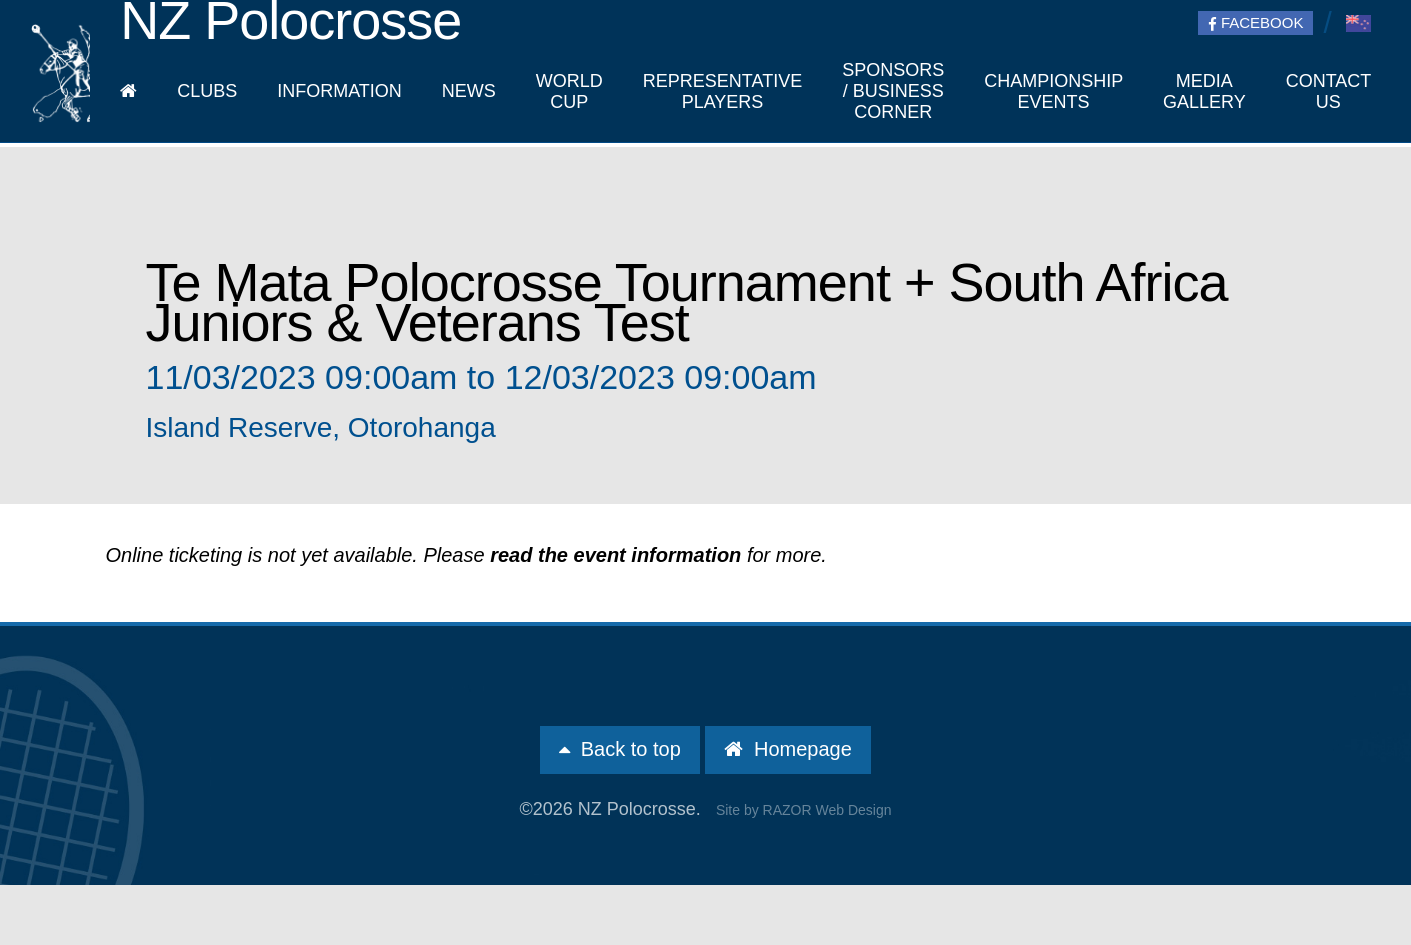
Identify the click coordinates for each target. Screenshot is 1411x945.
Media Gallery (1204, 91)
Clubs (207, 91)
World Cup (569, 91)
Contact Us (1328, 91)
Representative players (722, 91)
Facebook (1256, 23)
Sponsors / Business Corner (893, 91)
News (469, 91)
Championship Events (1053, 91)
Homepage (787, 749)
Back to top (620, 749)
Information (339, 91)
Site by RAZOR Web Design (804, 810)
